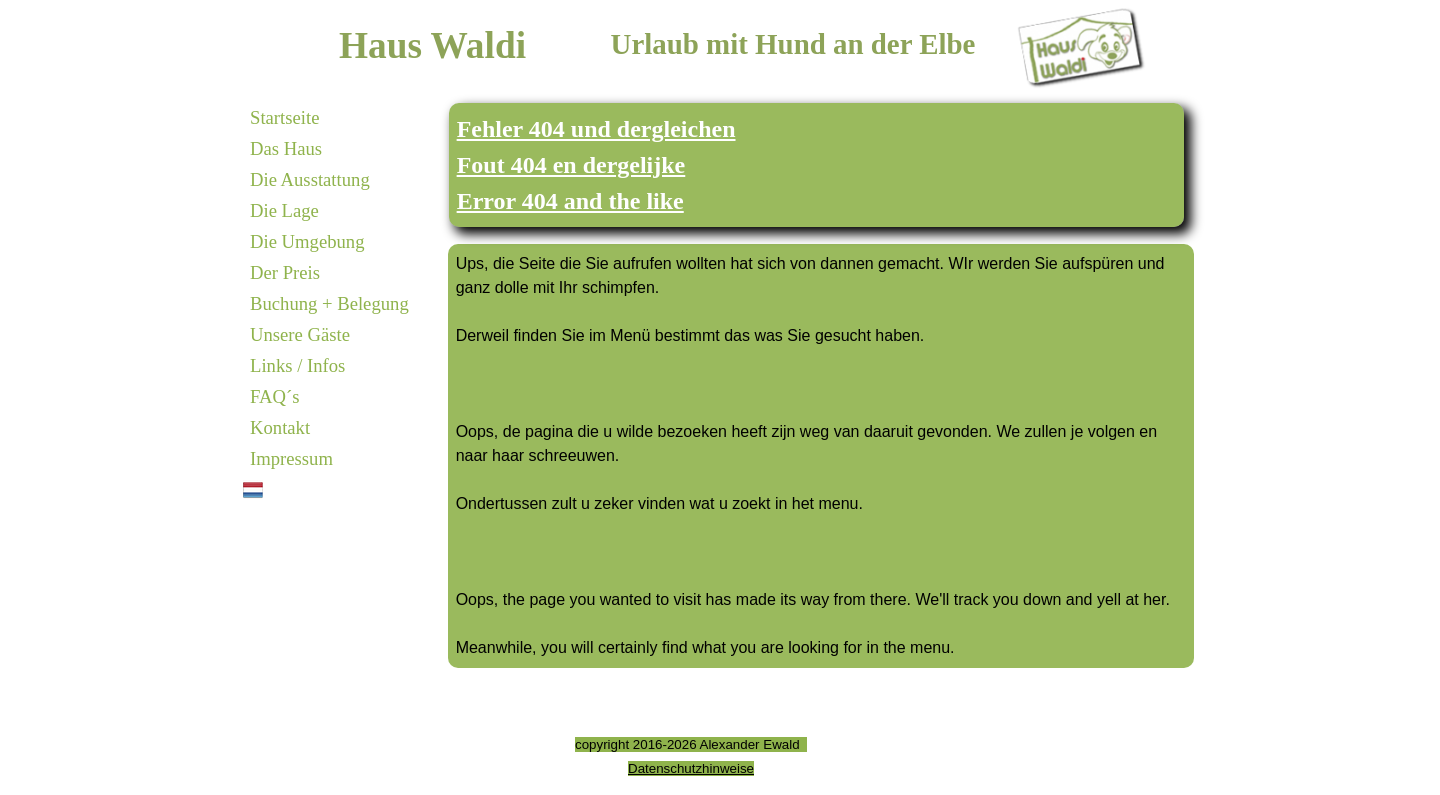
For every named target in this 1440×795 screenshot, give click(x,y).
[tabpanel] (817, 165)
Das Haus (286, 148)
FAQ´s (274, 396)
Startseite (284, 117)
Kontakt (280, 427)
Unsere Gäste (300, 334)
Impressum (291, 458)
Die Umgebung (307, 241)
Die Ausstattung (310, 179)
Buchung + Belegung (329, 303)
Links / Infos (297, 365)
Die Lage (284, 210)
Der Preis (285, 272)
